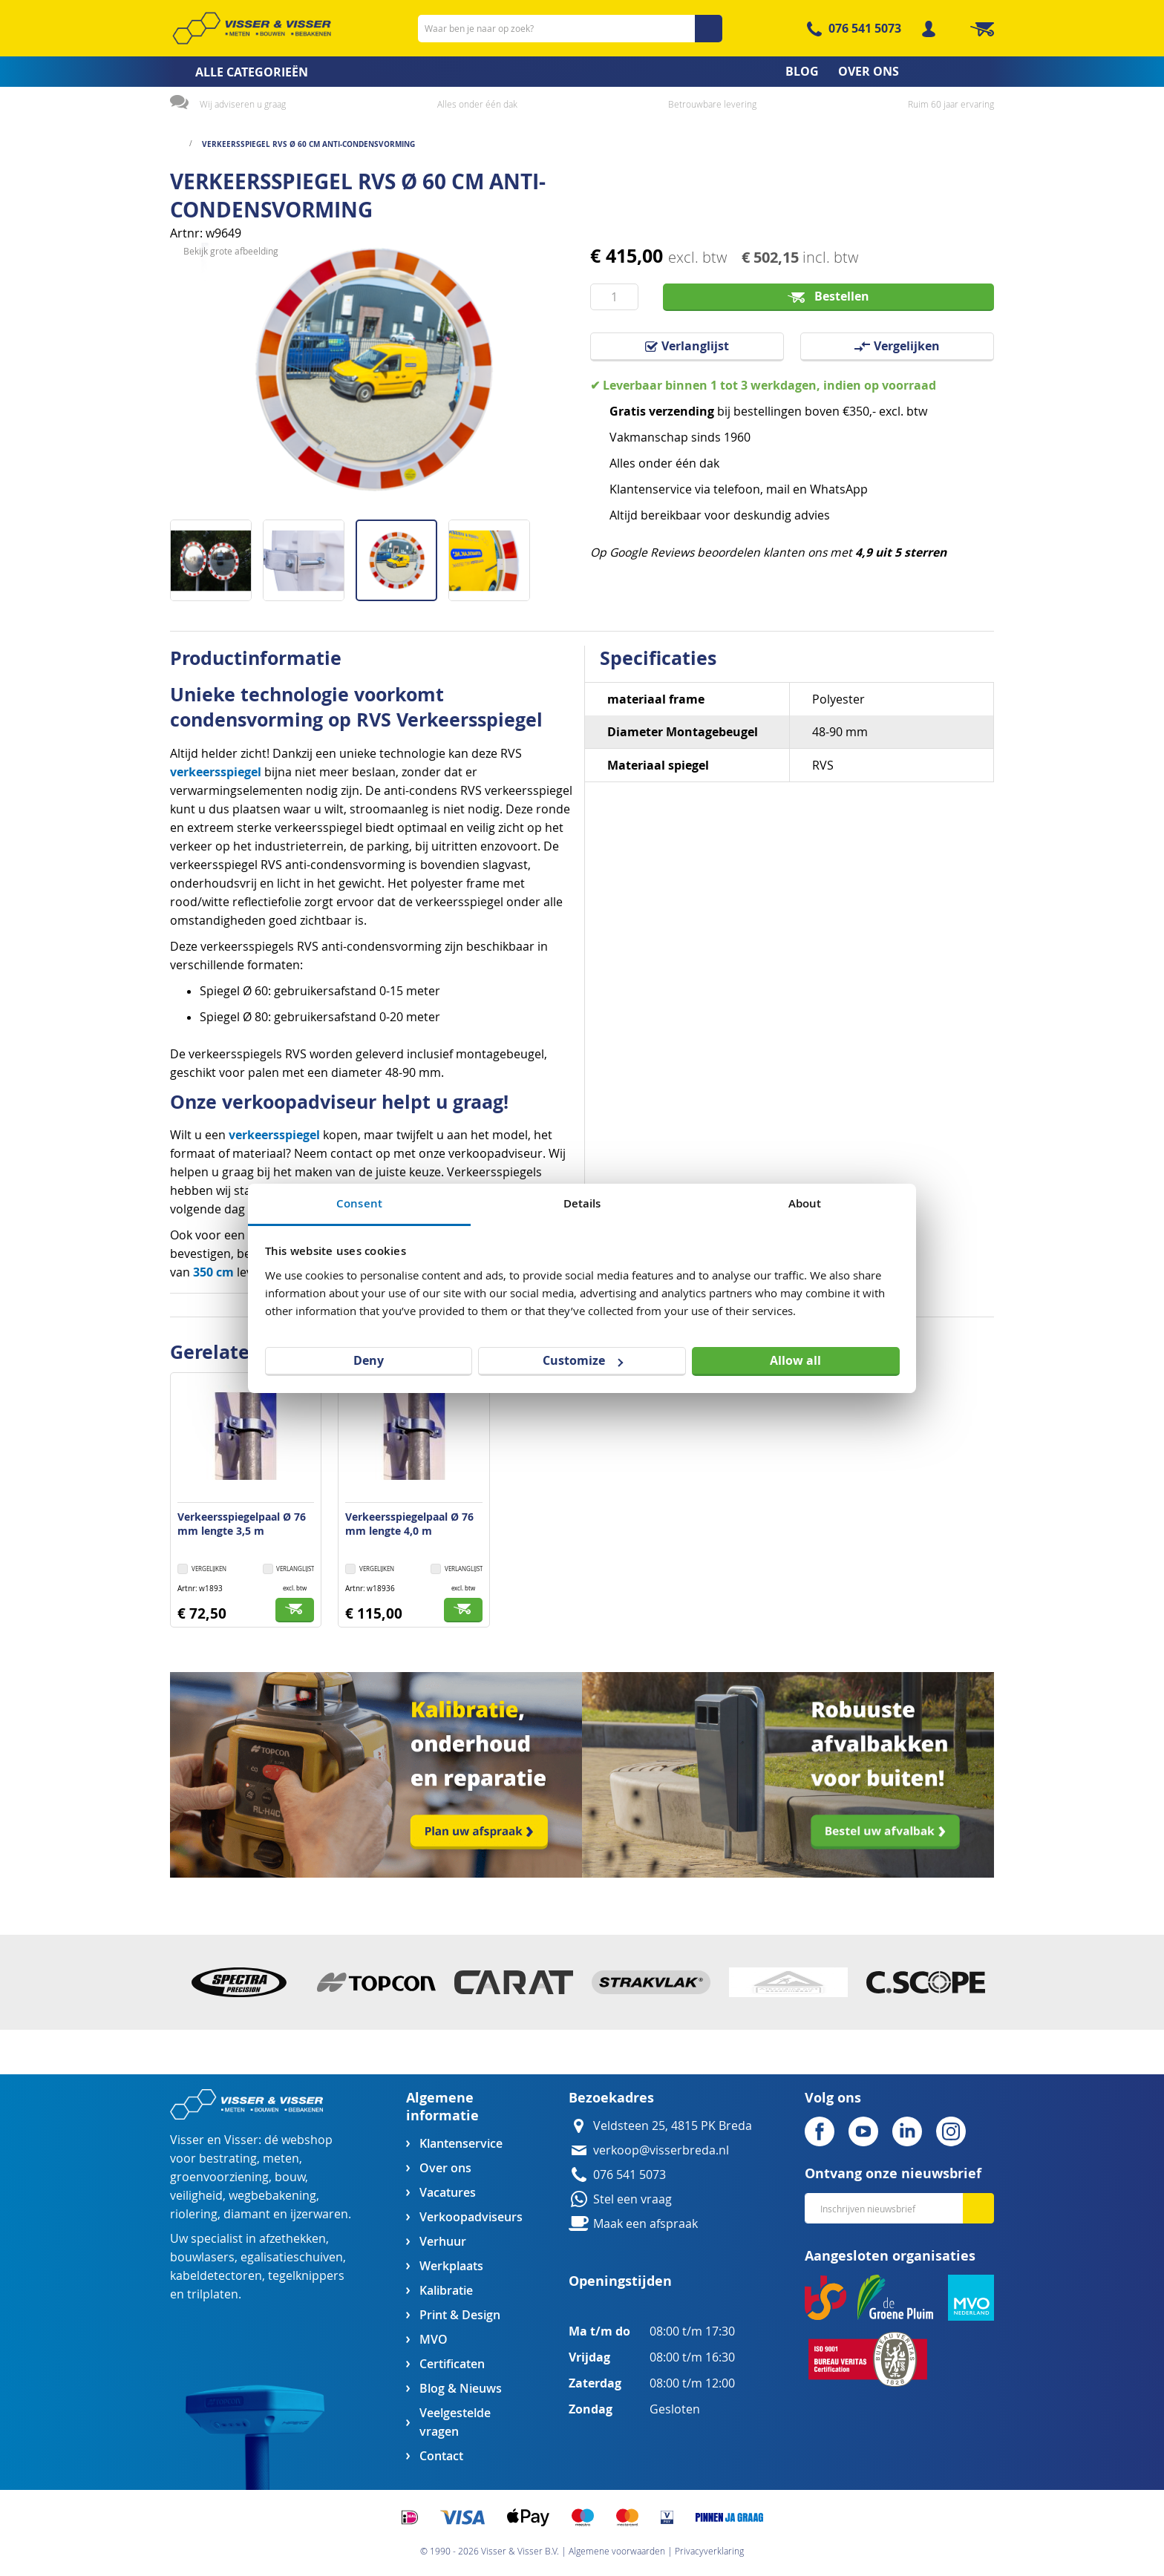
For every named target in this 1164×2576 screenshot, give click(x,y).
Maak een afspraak (645, 2224)
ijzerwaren (319, 2214)
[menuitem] (234, 72)
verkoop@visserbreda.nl (661, 2150)
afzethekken (292, 2238)
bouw (290, 2177)
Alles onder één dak (477, 104)
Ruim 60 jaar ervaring (951, 104)
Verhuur (442, 2241)
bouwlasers (202, 2257)
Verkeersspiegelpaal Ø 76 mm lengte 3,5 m (241, 1524)
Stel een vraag (632, 2199)
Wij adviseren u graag (243, 104)
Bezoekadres (611, 2097)
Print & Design (459, 2315)
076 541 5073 (864, 28)
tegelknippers (306, 2276)
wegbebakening (272, 2195)
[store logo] (251, 28)
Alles (622, 463)
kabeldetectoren (216, 2276)
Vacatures (447, 2192)
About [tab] (805, 1203)
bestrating (228, 2158)
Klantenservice (461, 2143)
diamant (246, 2214)
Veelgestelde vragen (455, 2422)
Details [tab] (582, 1203)
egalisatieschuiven (292, 2257)
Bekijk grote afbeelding (230, 508)
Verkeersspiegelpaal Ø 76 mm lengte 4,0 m (409, 1524)
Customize (583, 1360)
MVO (433, 2339)
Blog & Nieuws (460, 2388)
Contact (441, 2456)
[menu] (582, 71)
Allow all (795, 1360)
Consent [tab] (359, 1203)
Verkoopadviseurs (470, 2217)
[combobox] (570, 28)
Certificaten (452, 2364)
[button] (216, 554)
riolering (194, 2214)
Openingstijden (620, 2281)
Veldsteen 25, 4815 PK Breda (672, 2126)
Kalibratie (446, 2290)
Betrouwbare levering (712, 104)
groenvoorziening (219, 2177)
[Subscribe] (978, 2208)
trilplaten (212, 2294)
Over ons (445, 2168)
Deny (368, 1360)
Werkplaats (451, 2266)
